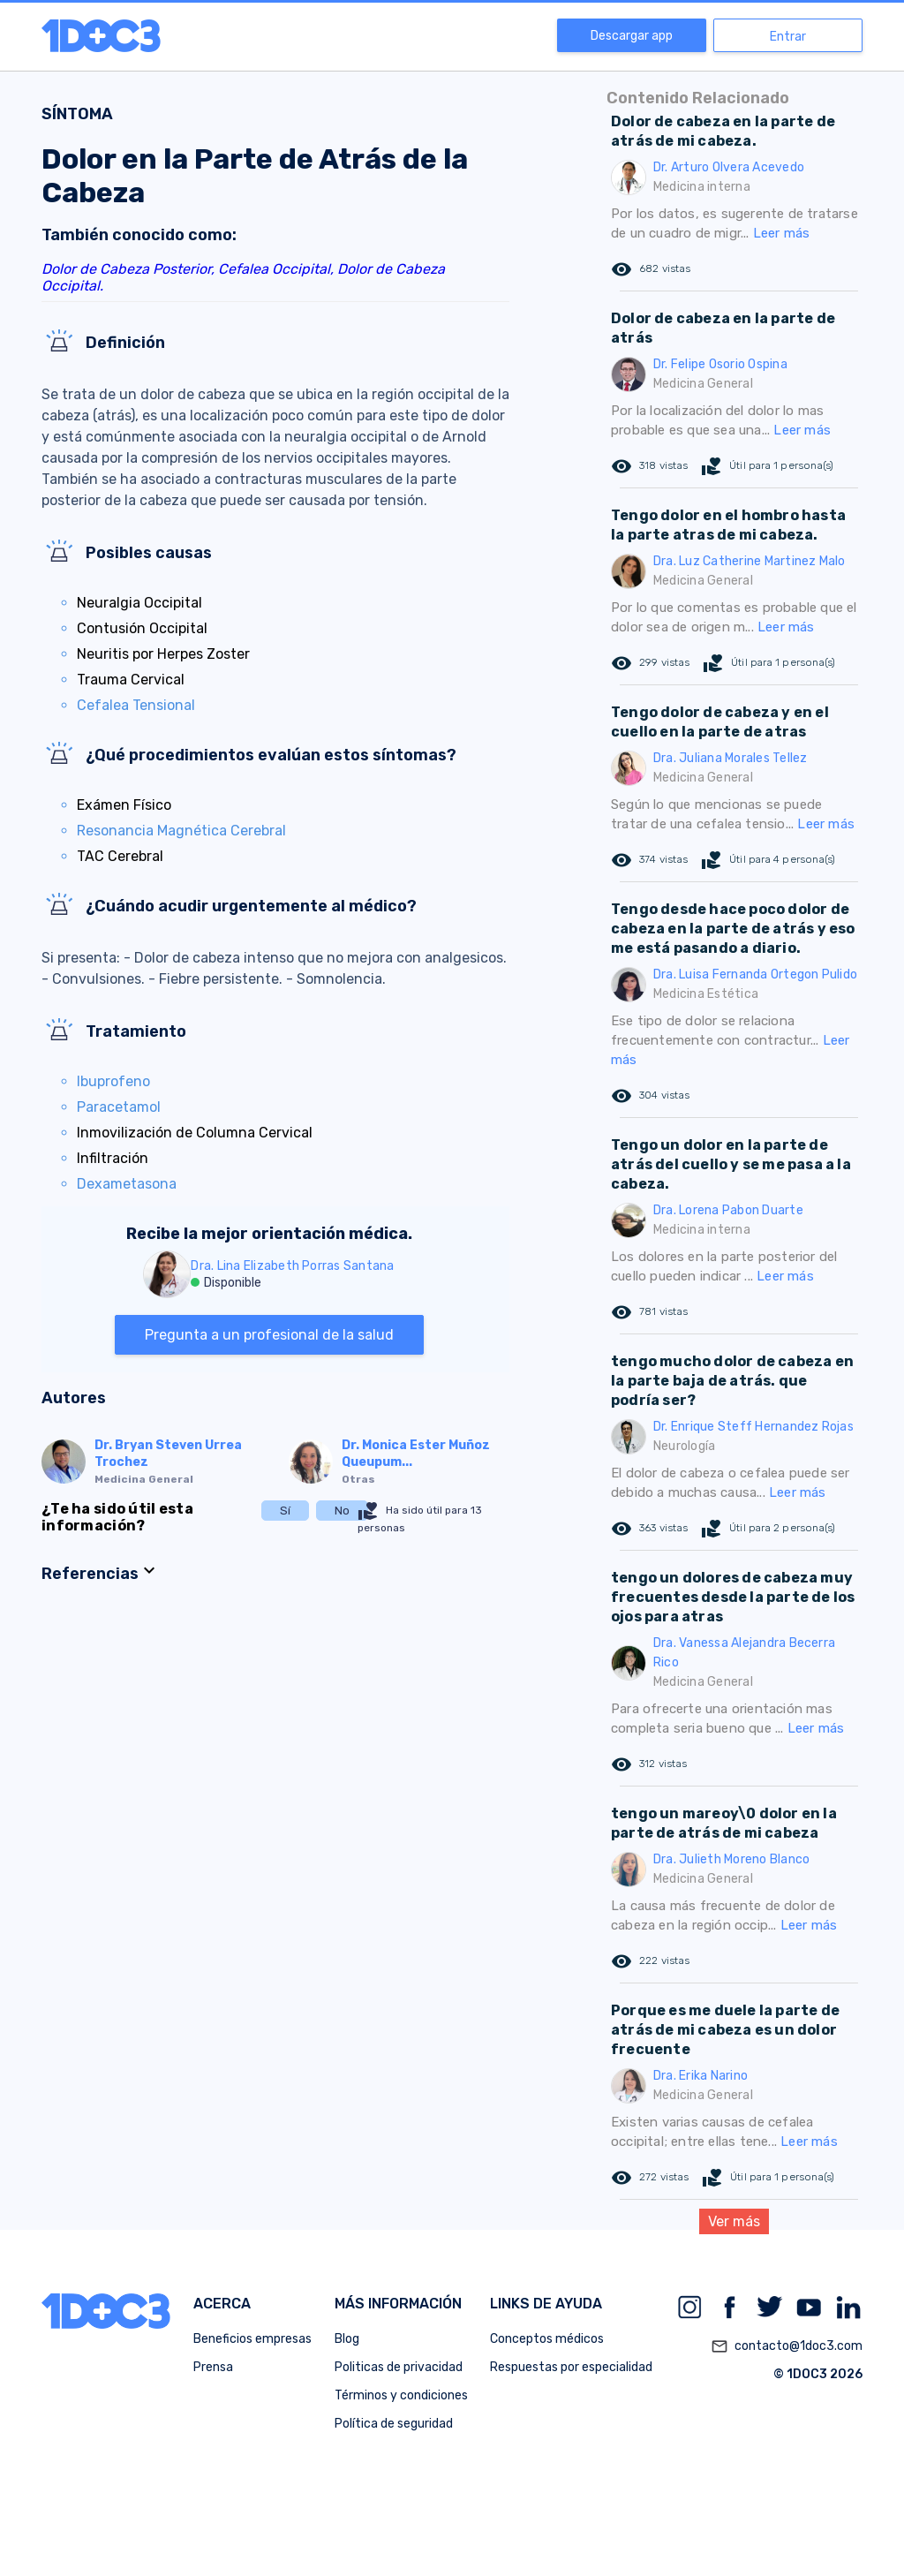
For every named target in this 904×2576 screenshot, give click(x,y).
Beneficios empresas (252, 2338)
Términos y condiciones (401, 2395)
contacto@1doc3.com (787, 2346)
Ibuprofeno (113, 1081)
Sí (285, 1510)
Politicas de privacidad (399, 2367)
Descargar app (632, 35)
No (342, 1510)
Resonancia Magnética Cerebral (181, 830)
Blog (347, 2338)
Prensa (213, 2367)
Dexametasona (127, 1183)
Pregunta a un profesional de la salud (269, 1334)
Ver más (734, 2221)
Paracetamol (119, 1107)
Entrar (788, 36)
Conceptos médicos (547, 2338)
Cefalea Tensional (136, 705)
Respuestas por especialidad (571, 2367)
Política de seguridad (394, 2423)
